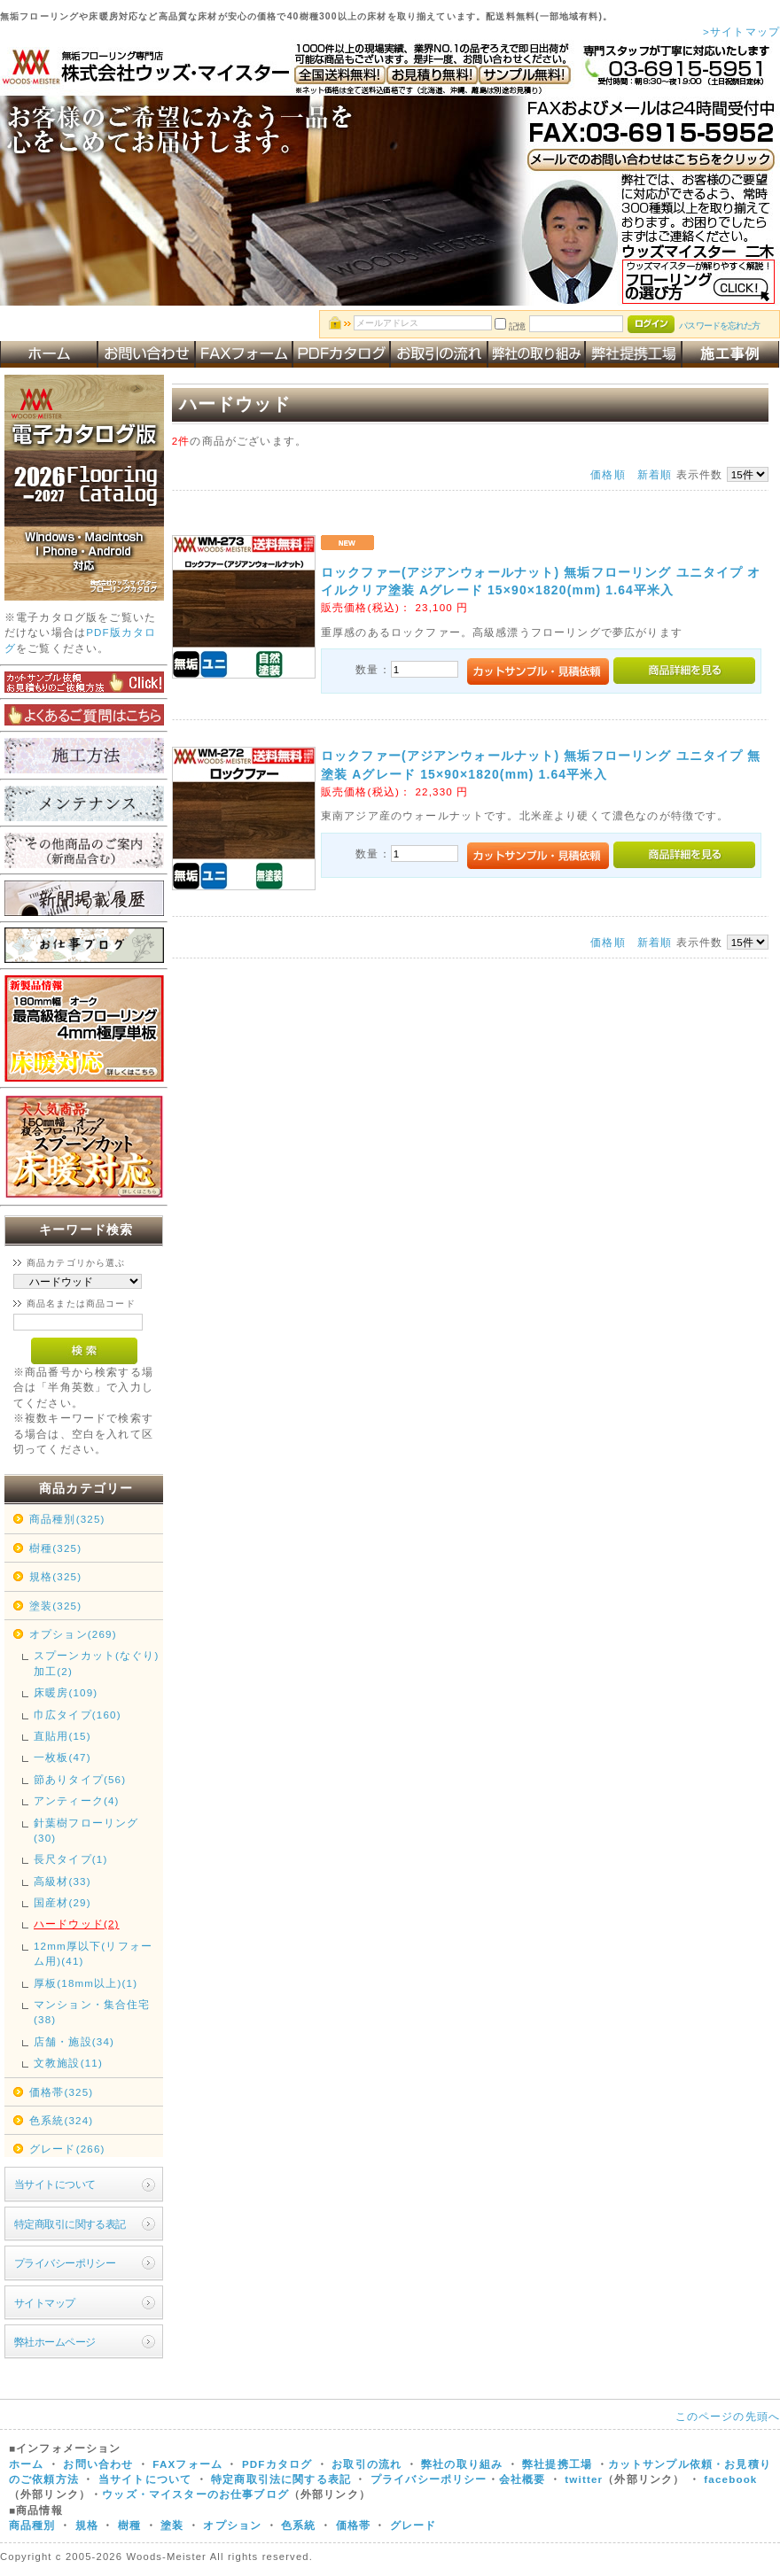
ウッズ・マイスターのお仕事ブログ (195, 2494)
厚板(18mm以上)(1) (85, 1983)
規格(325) (55, 1576)
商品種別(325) (67, 1519)
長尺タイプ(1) (70, 1859)
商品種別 (32, 2525)
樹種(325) (55, 1548)
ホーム (26, 2464)
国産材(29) (62, 1902)
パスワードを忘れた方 (719, 325)
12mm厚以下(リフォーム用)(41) (93, 1953)
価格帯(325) (61, 2092)
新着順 (654, 474)
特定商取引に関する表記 (70, 2224)
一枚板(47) (62, 1757)
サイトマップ (44, 2302)
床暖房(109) (66, 1692)
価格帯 (353, 2525)
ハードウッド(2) (77, 1923)
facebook (730, 2479)
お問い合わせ (98, 2464)
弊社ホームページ (54, 2341)
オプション (232, 2525)
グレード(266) (67, 2148)
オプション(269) (73, 1634)
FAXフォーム (187, 2464)
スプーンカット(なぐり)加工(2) (97, 1662)
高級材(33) (62, 1881)
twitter (584, 2479)
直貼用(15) (62, 1736)
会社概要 (522, 2479)
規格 (86, 2525)
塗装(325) (55, 1605)
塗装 (171, 2525)
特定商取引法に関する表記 (281, 2479)
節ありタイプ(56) (80, 1779)
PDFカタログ (277, 2464)
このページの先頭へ (727, 2416)
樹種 (131, 2525)
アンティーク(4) (77, 1800)
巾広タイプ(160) (77, 1714)
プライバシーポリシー (64, 2263)
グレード (413, 2525)
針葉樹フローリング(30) (86, 1830)
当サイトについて (54, 2184)
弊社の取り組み (462, 2464)
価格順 (607, 474)
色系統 (298, 2525)
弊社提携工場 (557, 2464)
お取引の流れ (367, 2464)
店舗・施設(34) (74, 2041)
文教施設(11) (68, 2062)
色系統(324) (61, 2120)
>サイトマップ (741, 31)
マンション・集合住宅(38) (92, 2011)
